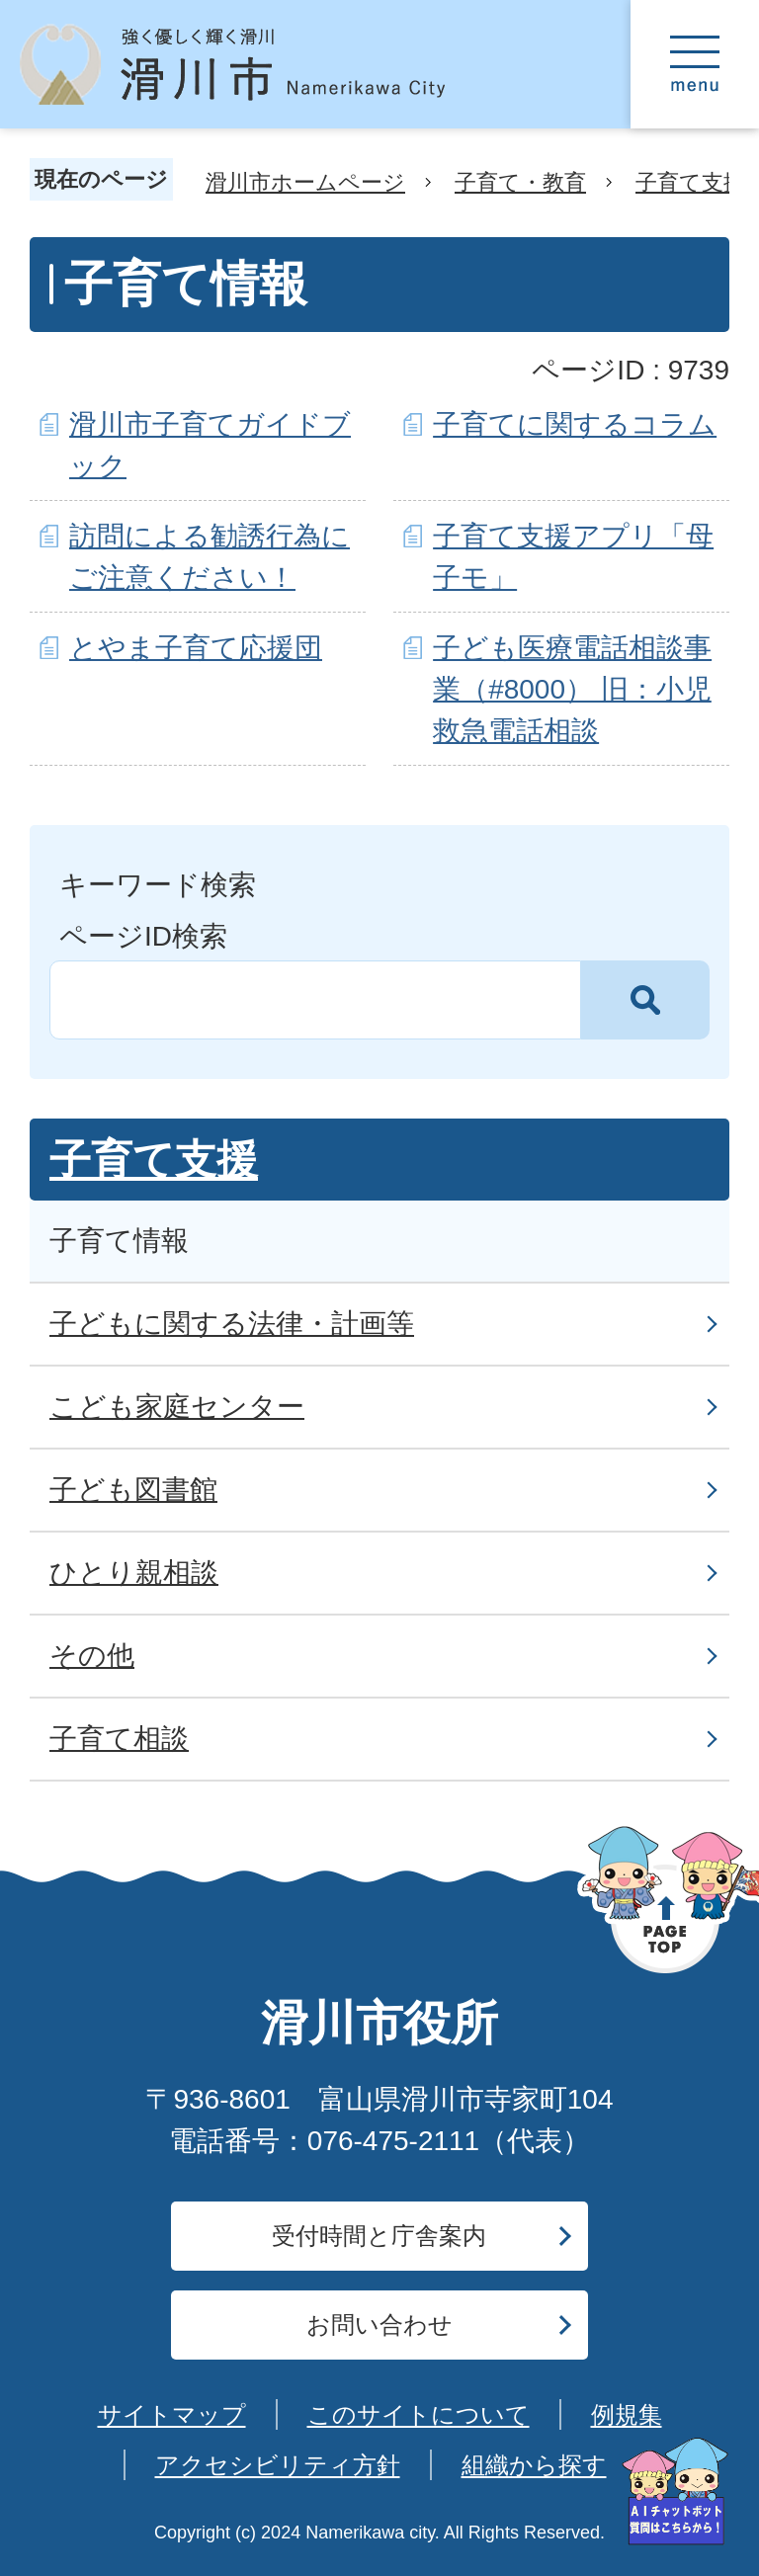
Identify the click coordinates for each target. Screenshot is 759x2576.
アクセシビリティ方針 (277, 2464)
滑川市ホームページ (305, 182)
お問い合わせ (379, 2324)
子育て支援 (690, 182)
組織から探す (534, 2464)
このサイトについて (418, 2414)
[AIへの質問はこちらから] (675, 2491)
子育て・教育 (520, 182)
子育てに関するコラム (575, 424)
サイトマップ (172, 2414)
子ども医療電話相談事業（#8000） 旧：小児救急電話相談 (572, 689)
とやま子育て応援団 (195, 647)
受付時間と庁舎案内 (379, 2235)
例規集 (626, 2414)
